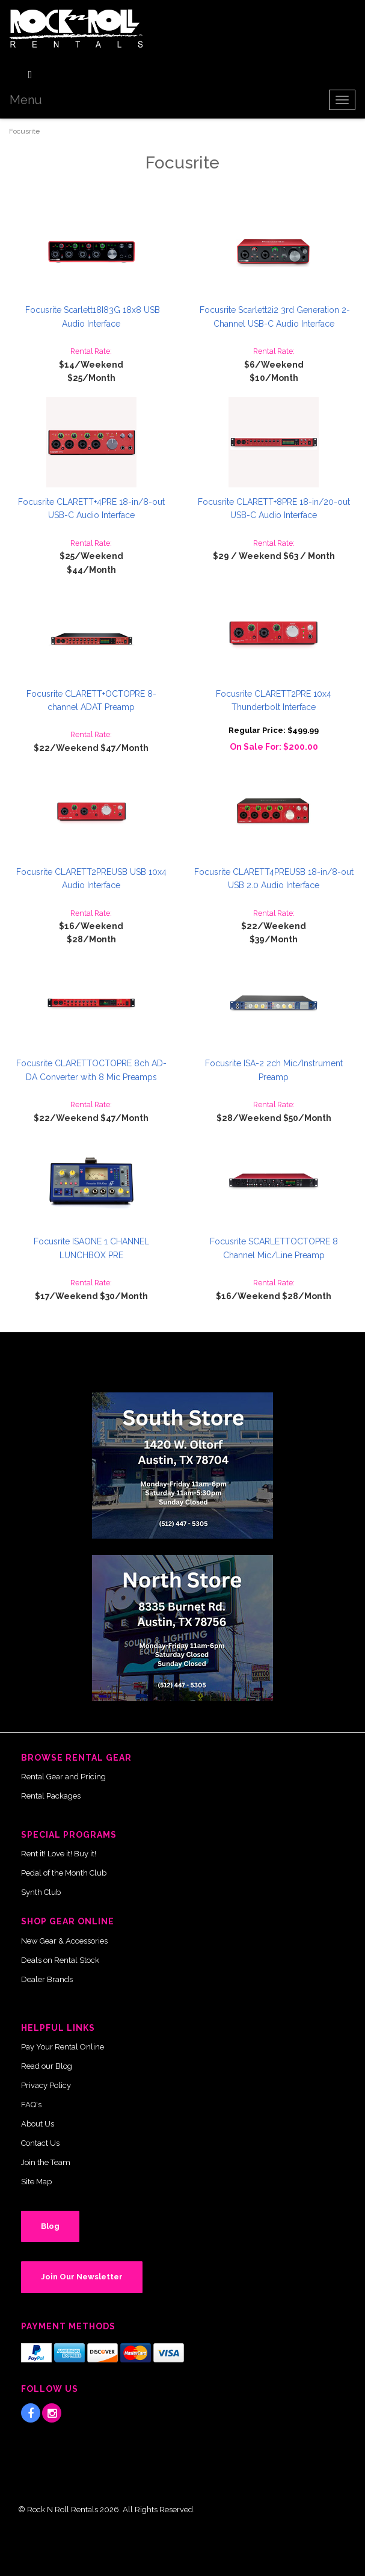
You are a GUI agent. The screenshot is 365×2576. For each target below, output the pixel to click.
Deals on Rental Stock (60, 1960)
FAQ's (31, 2104)
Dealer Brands (47, 1979)
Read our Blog (46, 2066)
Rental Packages (51, 1795)
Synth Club (41, 1892)
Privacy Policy (46, 2085)
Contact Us (40, 2143)
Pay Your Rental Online (62, 2046)
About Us (37, 2123)
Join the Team (45, 2162)
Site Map (36, 2181)
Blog (50, 2226)
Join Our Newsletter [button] (82, 2276)
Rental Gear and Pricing (63, 1776)
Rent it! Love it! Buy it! (58, 1853)
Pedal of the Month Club (63, 1872)
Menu (26, 100)
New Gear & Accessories (64, 1940)
